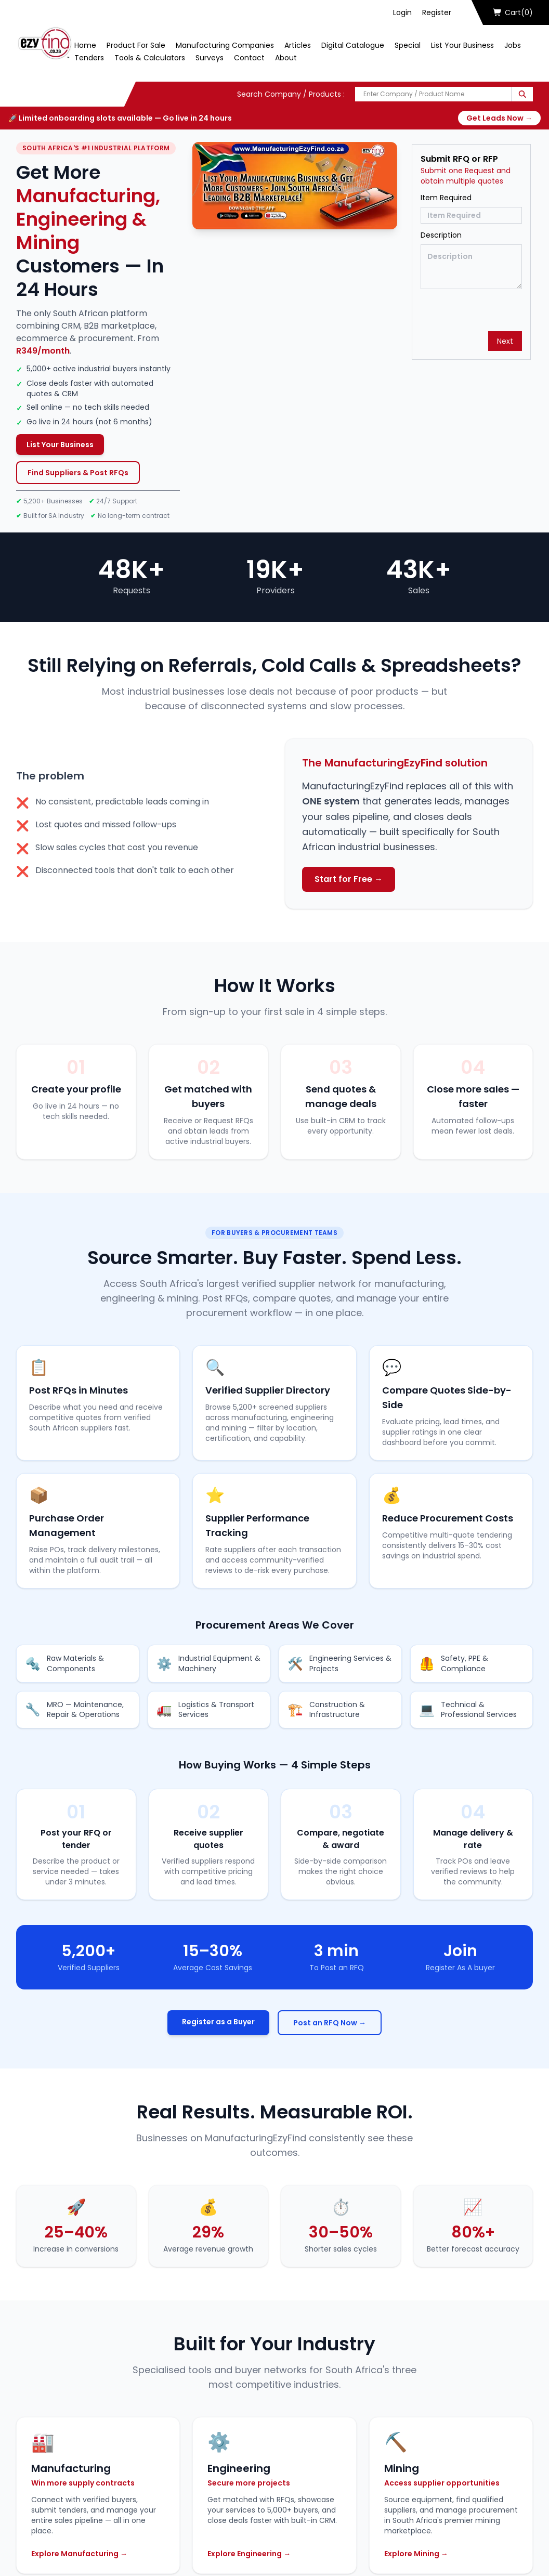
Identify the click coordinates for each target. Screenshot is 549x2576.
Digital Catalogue (352, 45)
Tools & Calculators (149, 58)
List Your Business (462, 45)
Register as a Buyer (218, 2021)
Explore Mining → (416, 2553)
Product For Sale (136, 45)
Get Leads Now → (499, 118)
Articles (297, 45)
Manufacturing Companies (225, 45)
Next (505, 341)
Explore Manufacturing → (79, 2553)
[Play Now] (294, 185)
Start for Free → (349, 879)
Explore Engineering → (249, 2553)
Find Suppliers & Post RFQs (78, 472)
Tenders (89, 58)
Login (402, 12)
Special (408, 45)
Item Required (446, 197)
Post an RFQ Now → (329, 2023)
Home (85, 45)
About (286, 58)
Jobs (512, 45)
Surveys (209, 58)
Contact (249, 58)
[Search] (522, 94)
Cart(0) (513, 12)
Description (441, 235)
